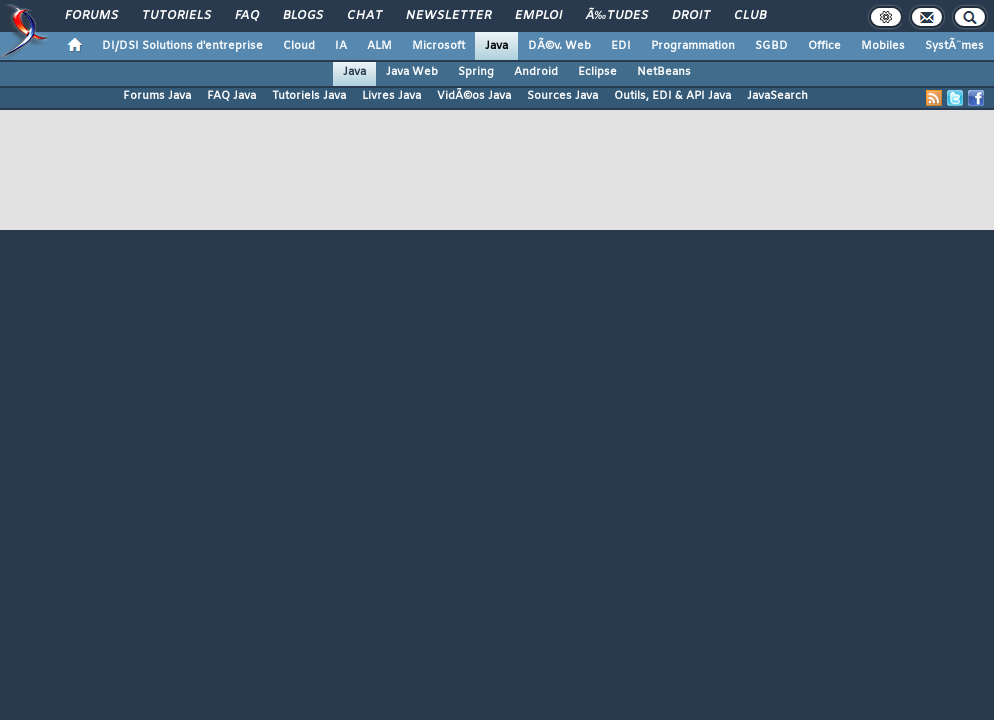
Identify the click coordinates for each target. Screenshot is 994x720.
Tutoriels (176, 16)
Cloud (299, 46)
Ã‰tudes (617, 16)
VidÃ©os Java (474, 96)
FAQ (247, 16)
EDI (621, 46)
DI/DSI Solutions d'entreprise (182, 46)
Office (824, 46)
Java (496, 46)
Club (750, 16)
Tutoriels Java (309, 96)
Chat (364, 16)
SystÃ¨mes (954, 46)
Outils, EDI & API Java (672, 96)
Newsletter (448, 16)
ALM (379, 46)
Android (536, 72)
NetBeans (664, 72)
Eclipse (597, 72)
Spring (476, 72)
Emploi (538, 16)
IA (341, 46)
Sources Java (562, 96)
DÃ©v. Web (559, 46)
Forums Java (157, 96)
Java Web (412, 72)
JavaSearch (777, 96)
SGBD (771, 46)
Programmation (693, 46)
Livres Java (391, 96)
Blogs (303, 16)
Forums (91, 16)
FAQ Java (231, 96)
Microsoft (438, 46)
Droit (691, 16)
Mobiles (883, 46)
